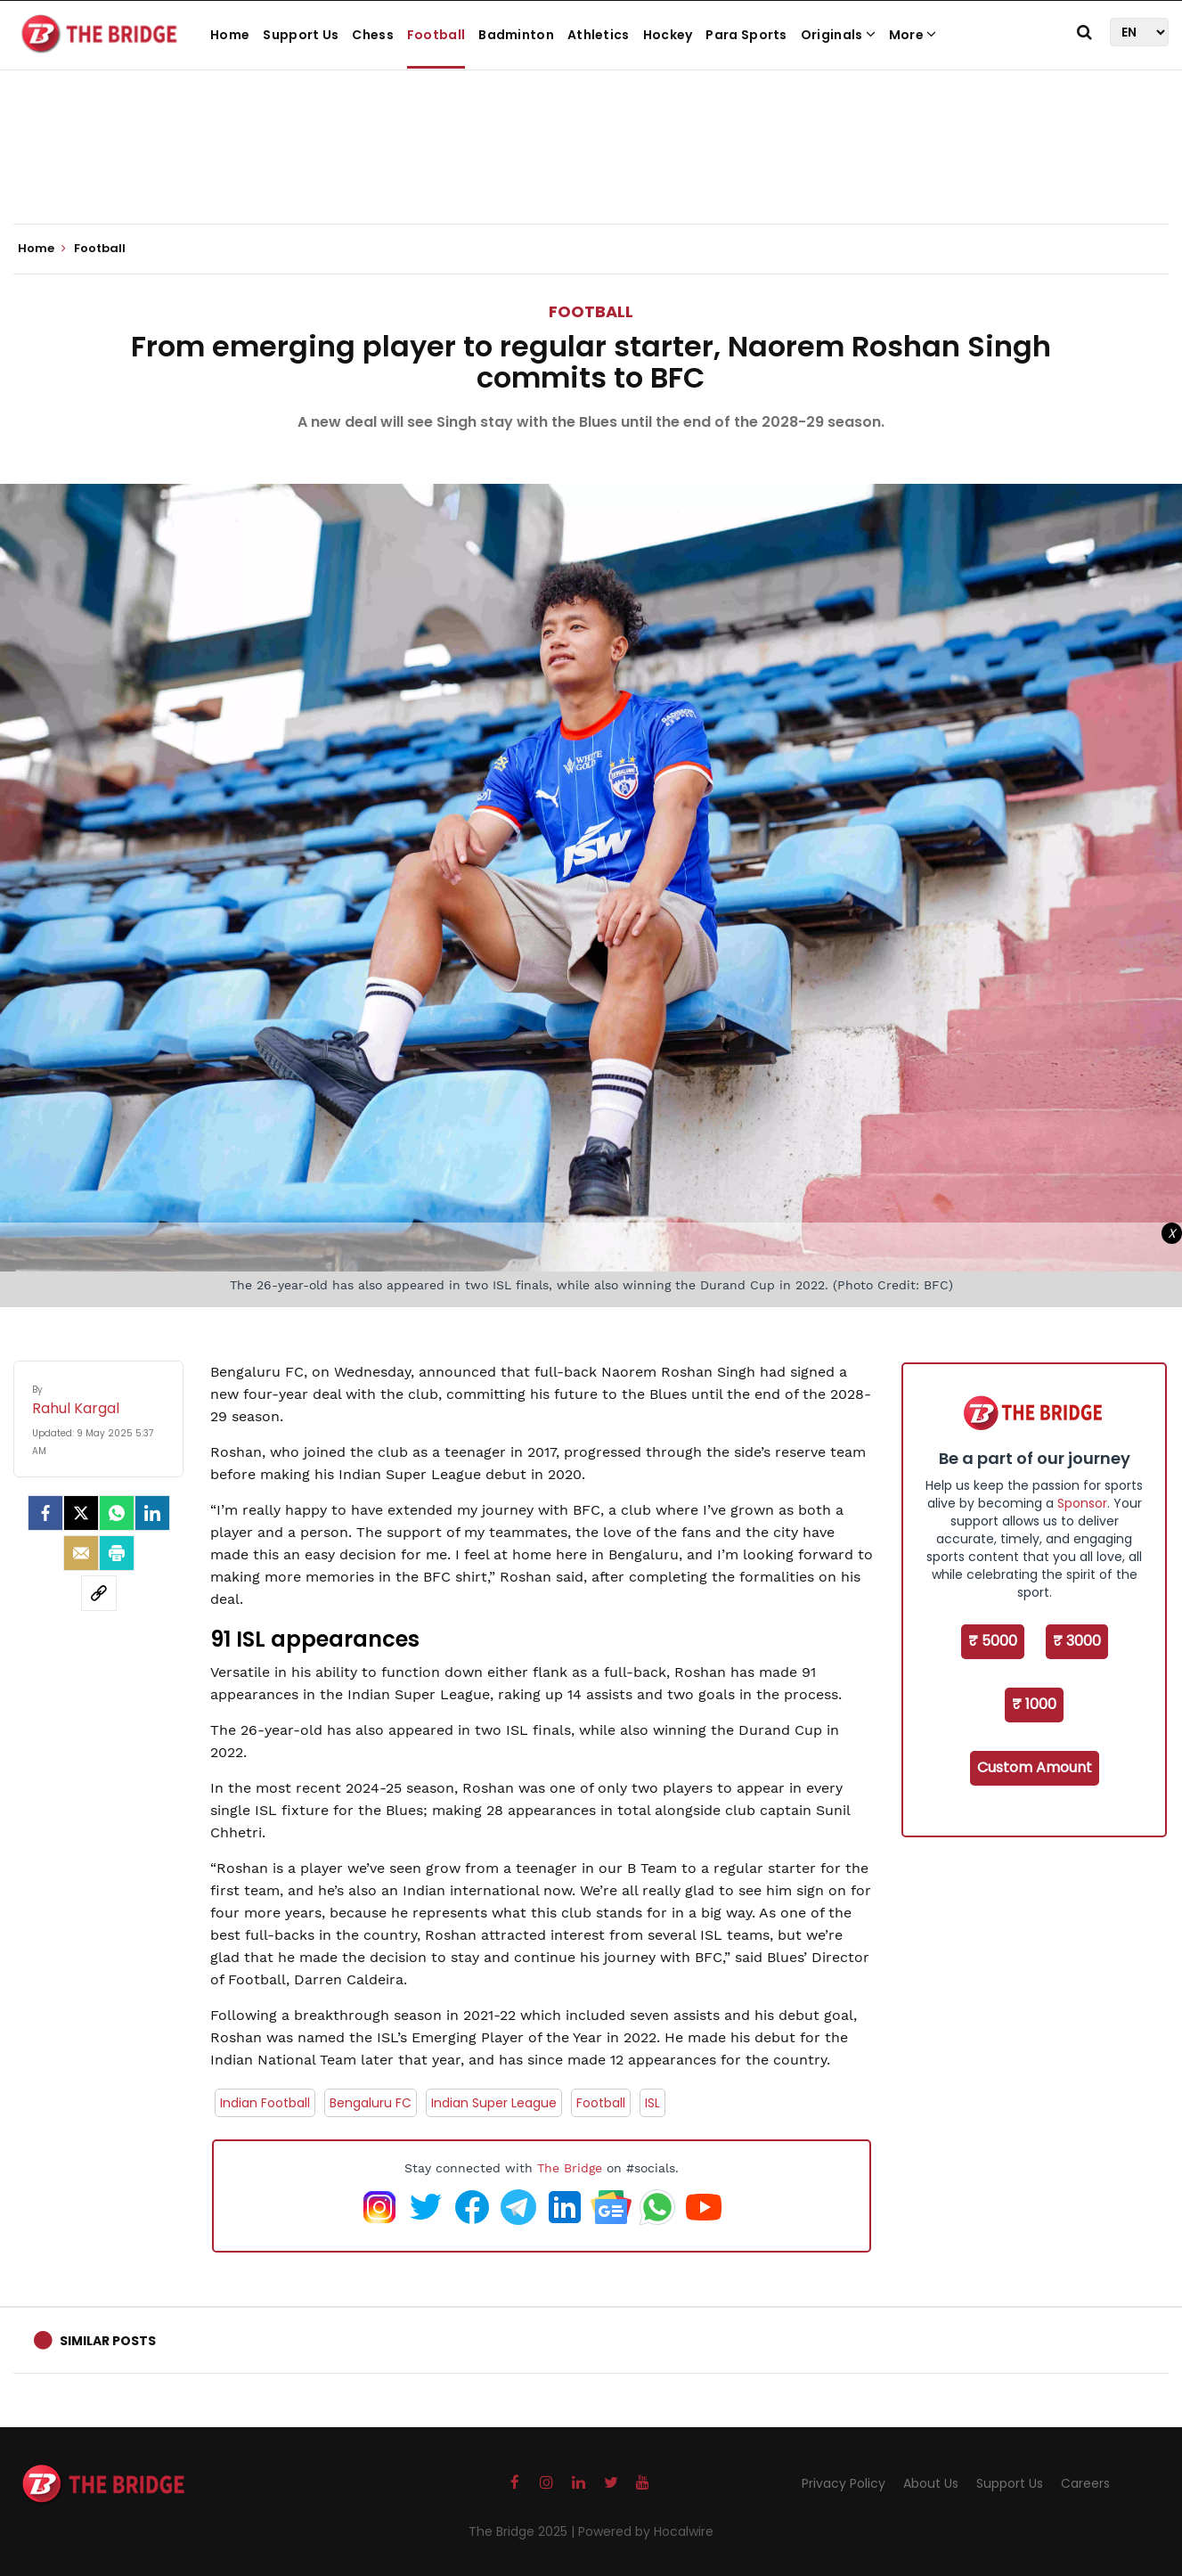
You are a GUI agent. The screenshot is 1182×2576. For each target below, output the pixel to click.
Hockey (668, 35)
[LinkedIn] (152, 1513)
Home (229, 35)
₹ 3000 (1077, 1641)
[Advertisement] (591, 169)
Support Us (300, 35)
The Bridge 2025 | (523, 2531)
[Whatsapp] (117, 1513)
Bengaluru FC (371, 2103)
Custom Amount (1034, 1767)
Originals (838, 35)
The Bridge (569, 2168)
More (913, 35)
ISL (652, 2103)
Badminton (516, 35)
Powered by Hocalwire (645, 2531)
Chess (373, 35)
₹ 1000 (1034, 1704)
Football (436, 35)
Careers (1085, 2483)
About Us (930, 2483)
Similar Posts (108, 2341)
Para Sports (746, 35)
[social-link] (99, 1593)
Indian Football (265, 2103)
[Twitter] (81, 1513)
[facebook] (45, 1513)
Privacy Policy (843, 2483)
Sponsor (1082, 1503)
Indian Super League (494, 2103)
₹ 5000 (992, 1641)
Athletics (598, 35)
